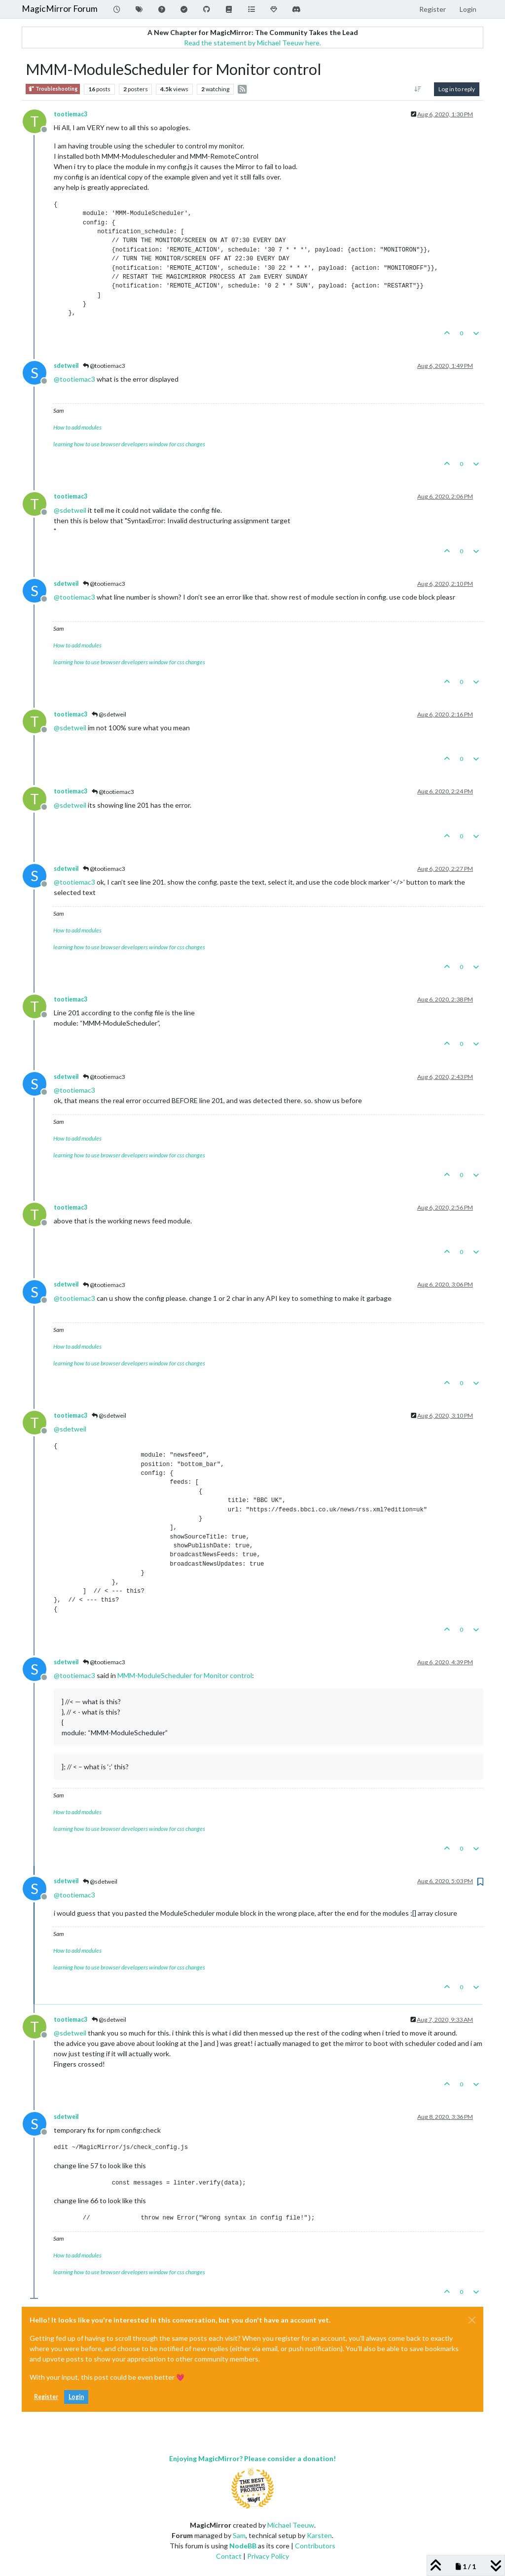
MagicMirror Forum (60, 8)
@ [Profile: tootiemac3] (74, 379)
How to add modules (77, 427)
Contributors (315, 2545)
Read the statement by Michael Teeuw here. (252, 42)
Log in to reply (456, 89)
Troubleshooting (52, 89)
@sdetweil (109, 714)
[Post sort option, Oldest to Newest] (418, 89)
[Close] (472, 2320)
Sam (239, 2535)
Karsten (319, 2535)
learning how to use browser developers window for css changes (129, 444)
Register (46, 2396)
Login (76, 2396)
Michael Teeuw (290, 2525)
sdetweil (66, 365)
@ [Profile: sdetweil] (70, 510)
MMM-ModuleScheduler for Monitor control (184, 1675)
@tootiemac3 (104, 365)
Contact (229, 2556)
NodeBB (242, 2545)
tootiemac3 (70, 114)
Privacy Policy (268, 2556)
